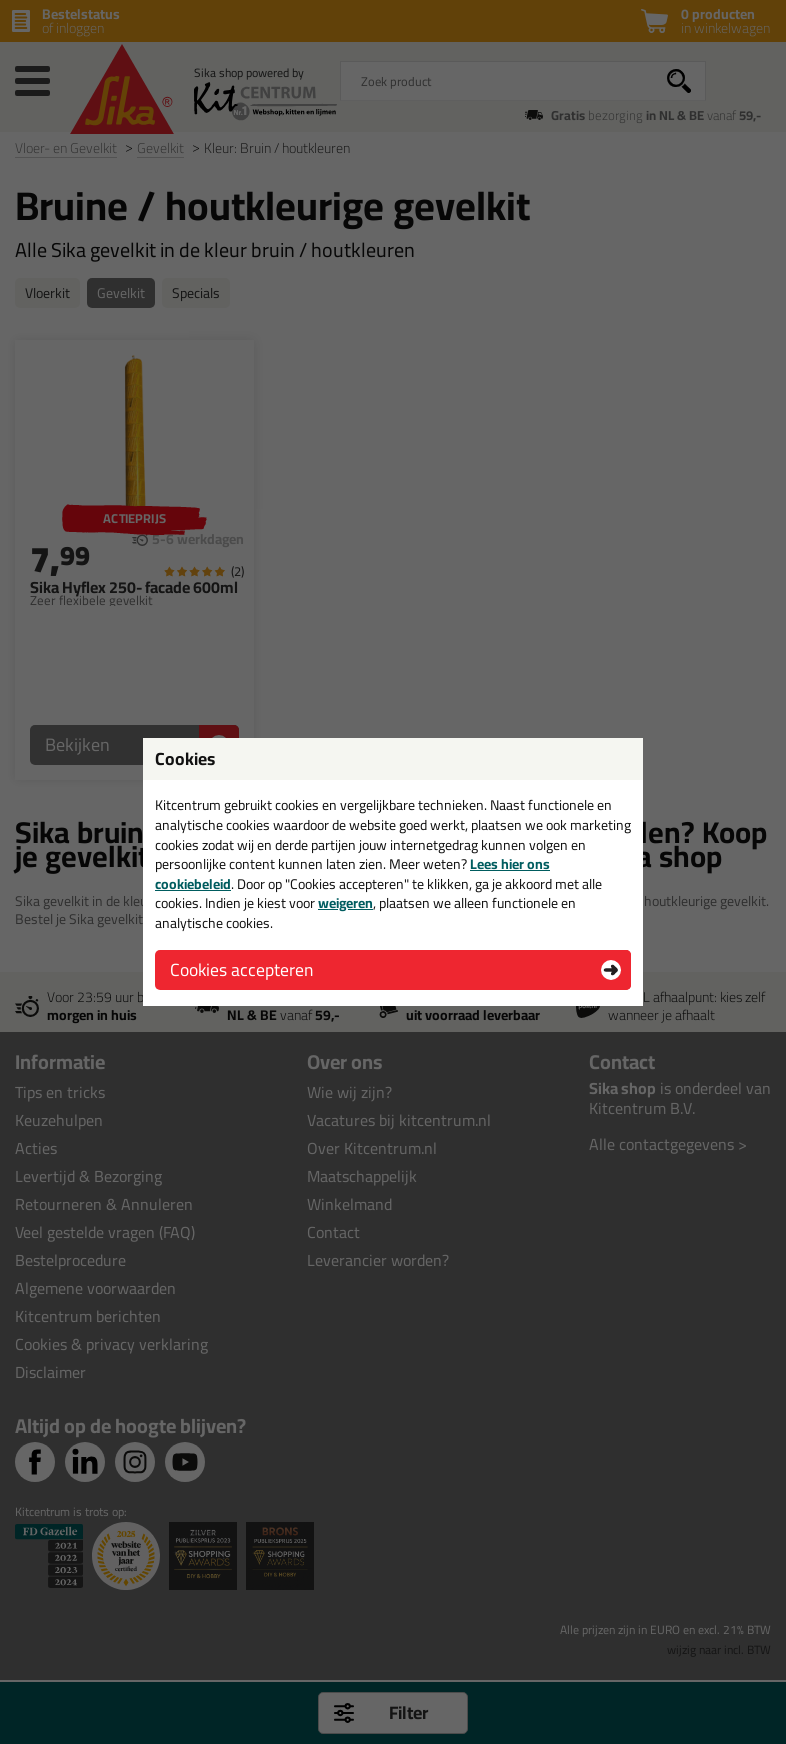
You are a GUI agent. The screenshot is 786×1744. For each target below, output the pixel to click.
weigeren (345, 903)
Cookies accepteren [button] (241, 969)
